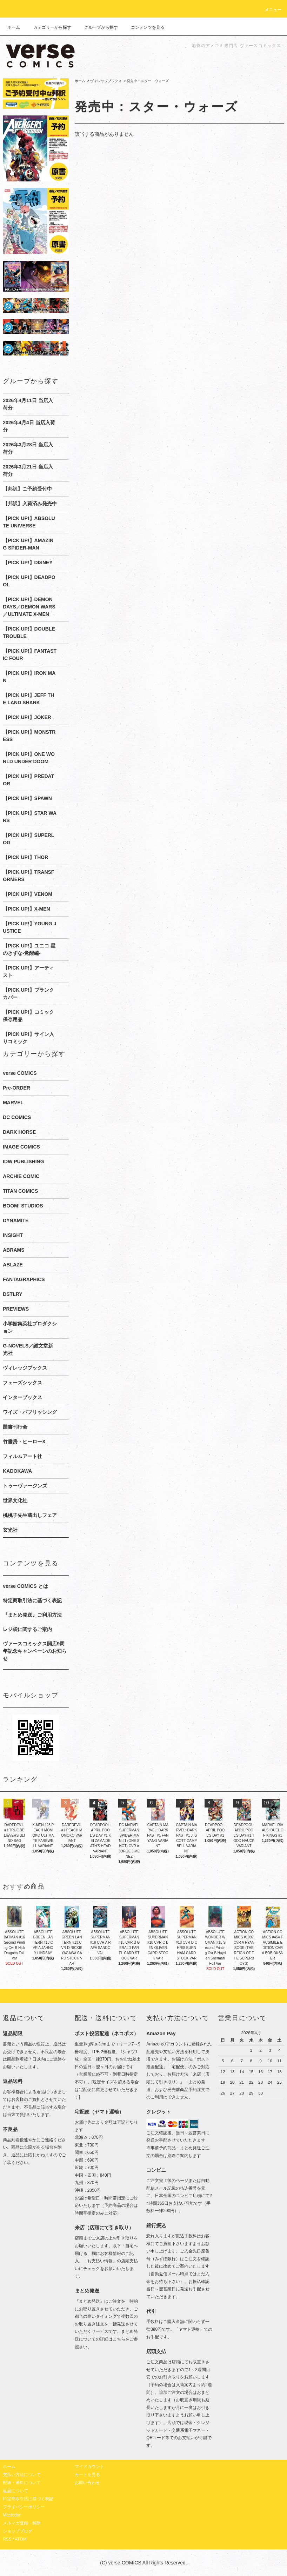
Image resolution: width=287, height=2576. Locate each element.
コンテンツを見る (143, 27)
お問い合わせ (87, 2482)
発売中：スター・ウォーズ (148, 81)
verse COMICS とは (25, 1586)
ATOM (21, 2539)
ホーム (13, 27)
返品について (15, 2490)
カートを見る (87, 2474)
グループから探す (97, 27)
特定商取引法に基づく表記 (32, 1600)
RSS (7, 2539)
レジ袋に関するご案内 (27, 1629)
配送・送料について (22, 2482)
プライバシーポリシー (24, 2506)
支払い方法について (22, 2474)
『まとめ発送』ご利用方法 (32, 1615)
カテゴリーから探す (48, 27)
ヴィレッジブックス (106, 81)
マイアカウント (89, 2466)
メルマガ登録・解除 (22, 2523)
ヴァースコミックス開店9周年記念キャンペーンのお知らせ (35, 1651)
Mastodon (12, 2514)
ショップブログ (17, 2531)
